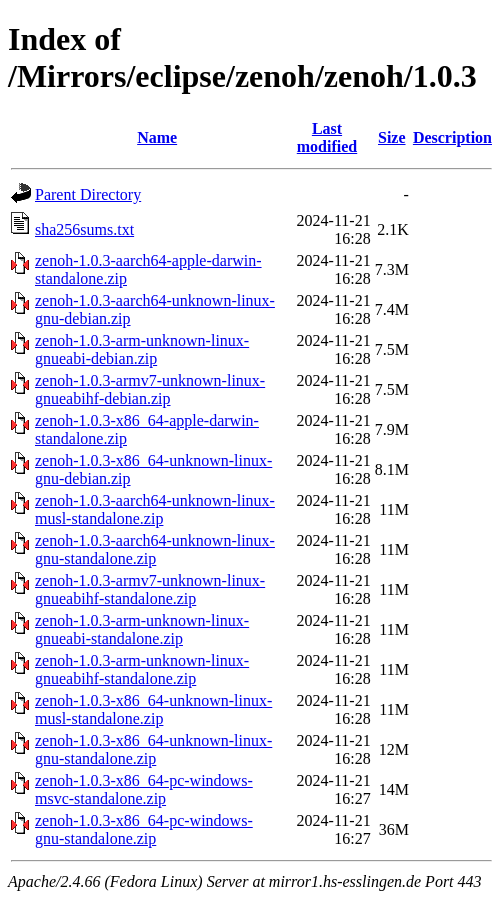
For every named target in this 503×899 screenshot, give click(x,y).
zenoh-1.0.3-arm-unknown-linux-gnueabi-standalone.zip (142, 629)
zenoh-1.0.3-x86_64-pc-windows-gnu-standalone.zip (144, 829)
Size (392, 137)
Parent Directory (88, 194)
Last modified (327, 137)
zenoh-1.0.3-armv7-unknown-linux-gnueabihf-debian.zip (150, 389)
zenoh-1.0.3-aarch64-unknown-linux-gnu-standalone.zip (155, 549)
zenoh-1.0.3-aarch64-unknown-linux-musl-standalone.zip (155, 509)
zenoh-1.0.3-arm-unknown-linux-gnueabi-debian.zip (142, 349)
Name (157, 137)
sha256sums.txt (84, 229)
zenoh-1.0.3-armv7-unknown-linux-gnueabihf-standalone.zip (150, 589)
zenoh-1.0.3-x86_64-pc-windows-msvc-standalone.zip (144, 789)
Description (452, 137)
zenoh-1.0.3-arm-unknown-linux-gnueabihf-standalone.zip (142, 669)
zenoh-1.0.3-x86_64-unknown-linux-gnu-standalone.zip (153, 749)
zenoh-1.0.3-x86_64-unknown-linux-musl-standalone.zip (153, 709)
